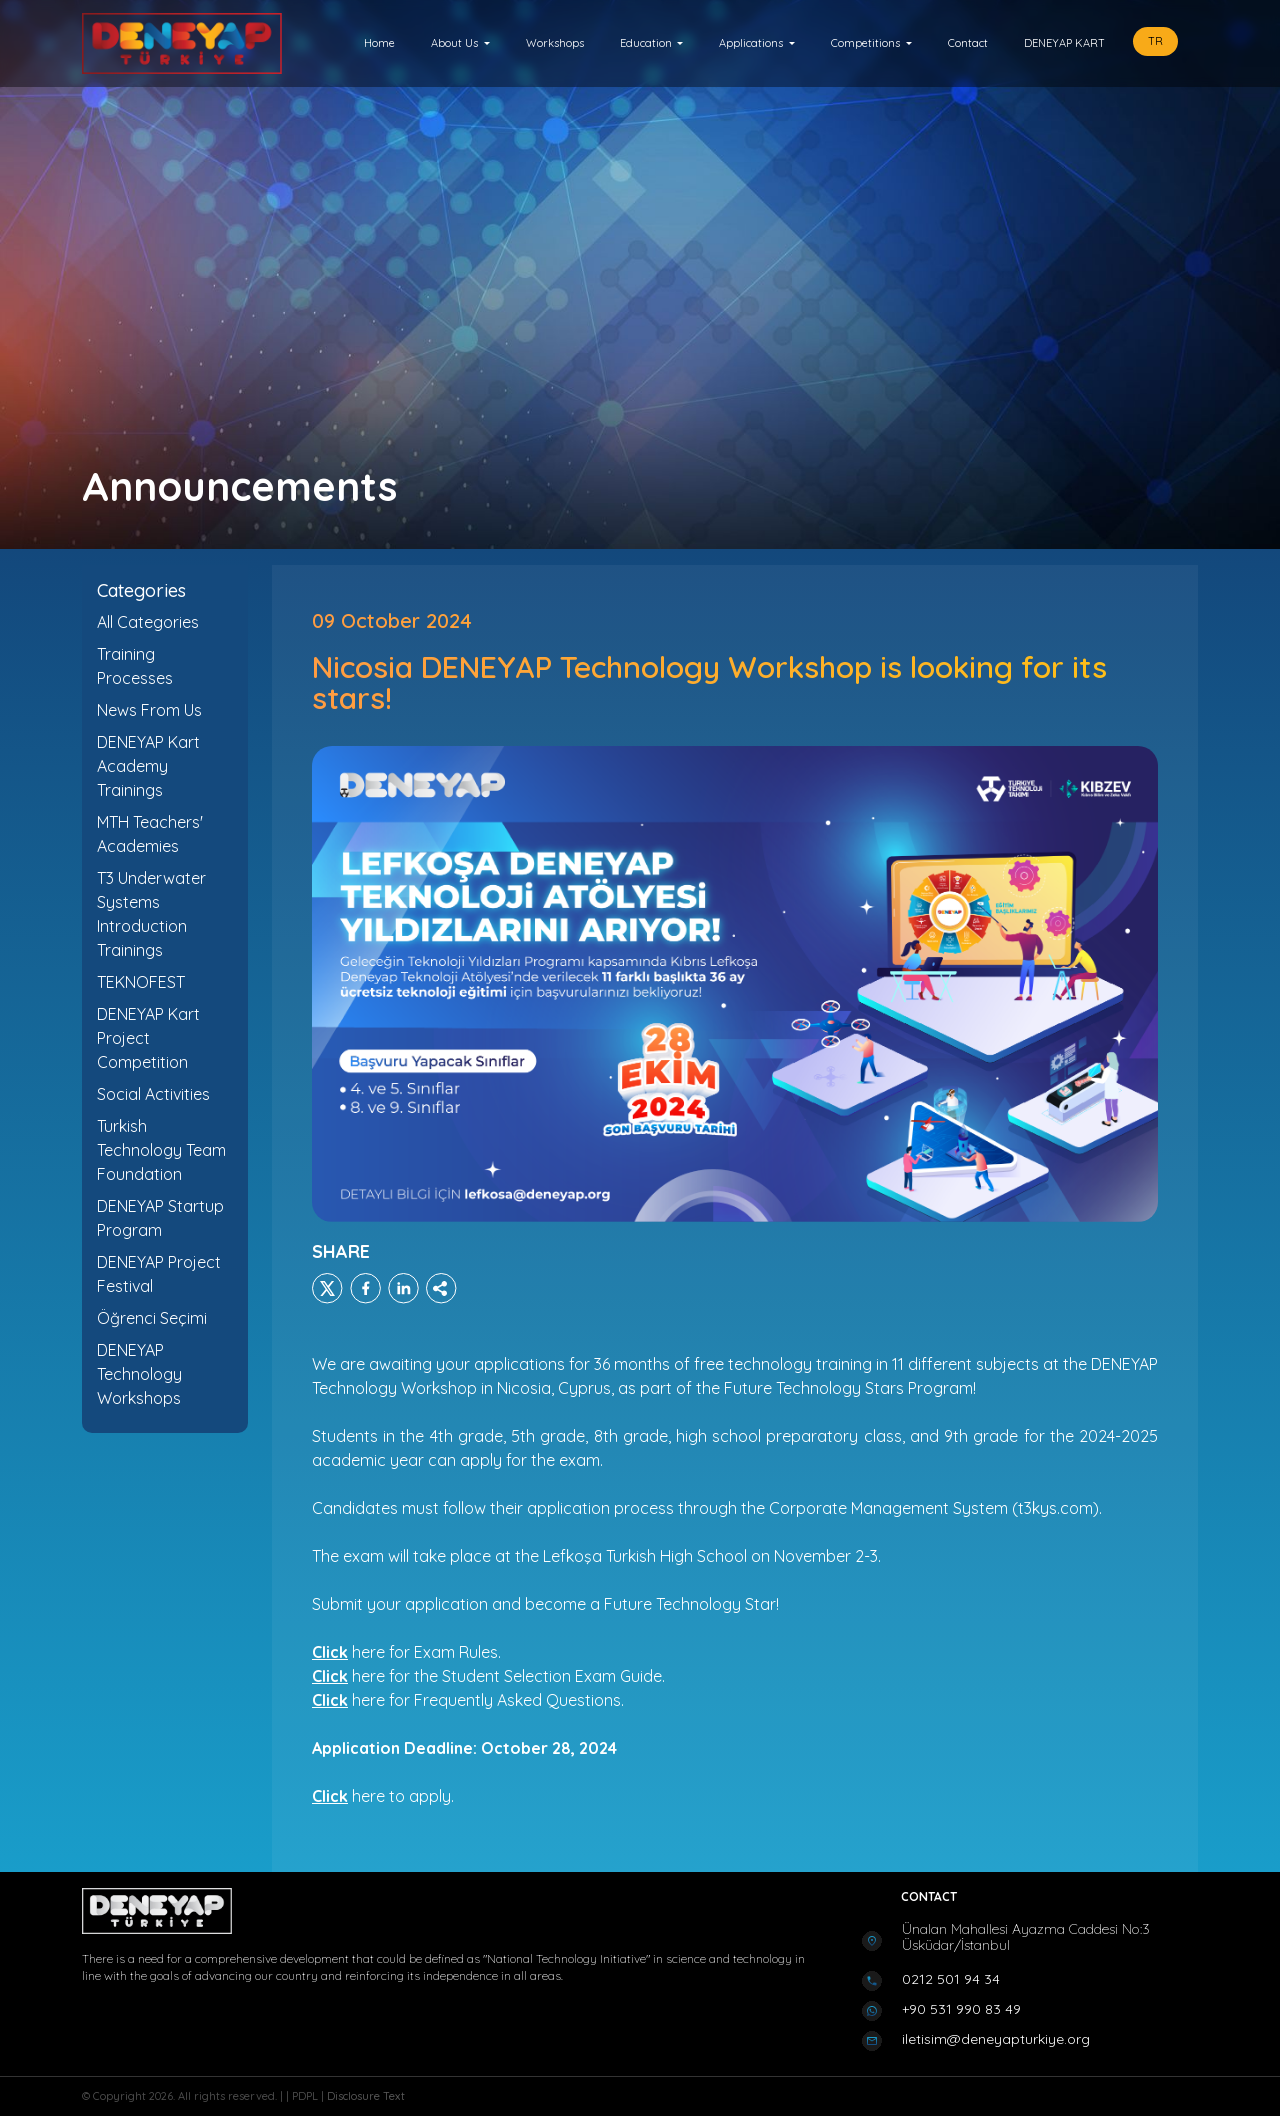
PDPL (306, 2096)
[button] (460, 43)
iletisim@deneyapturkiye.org (996, 2039)
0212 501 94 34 (951, 1979)
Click (330, 1700)
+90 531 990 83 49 (961, 2009)
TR (1155, 41)
